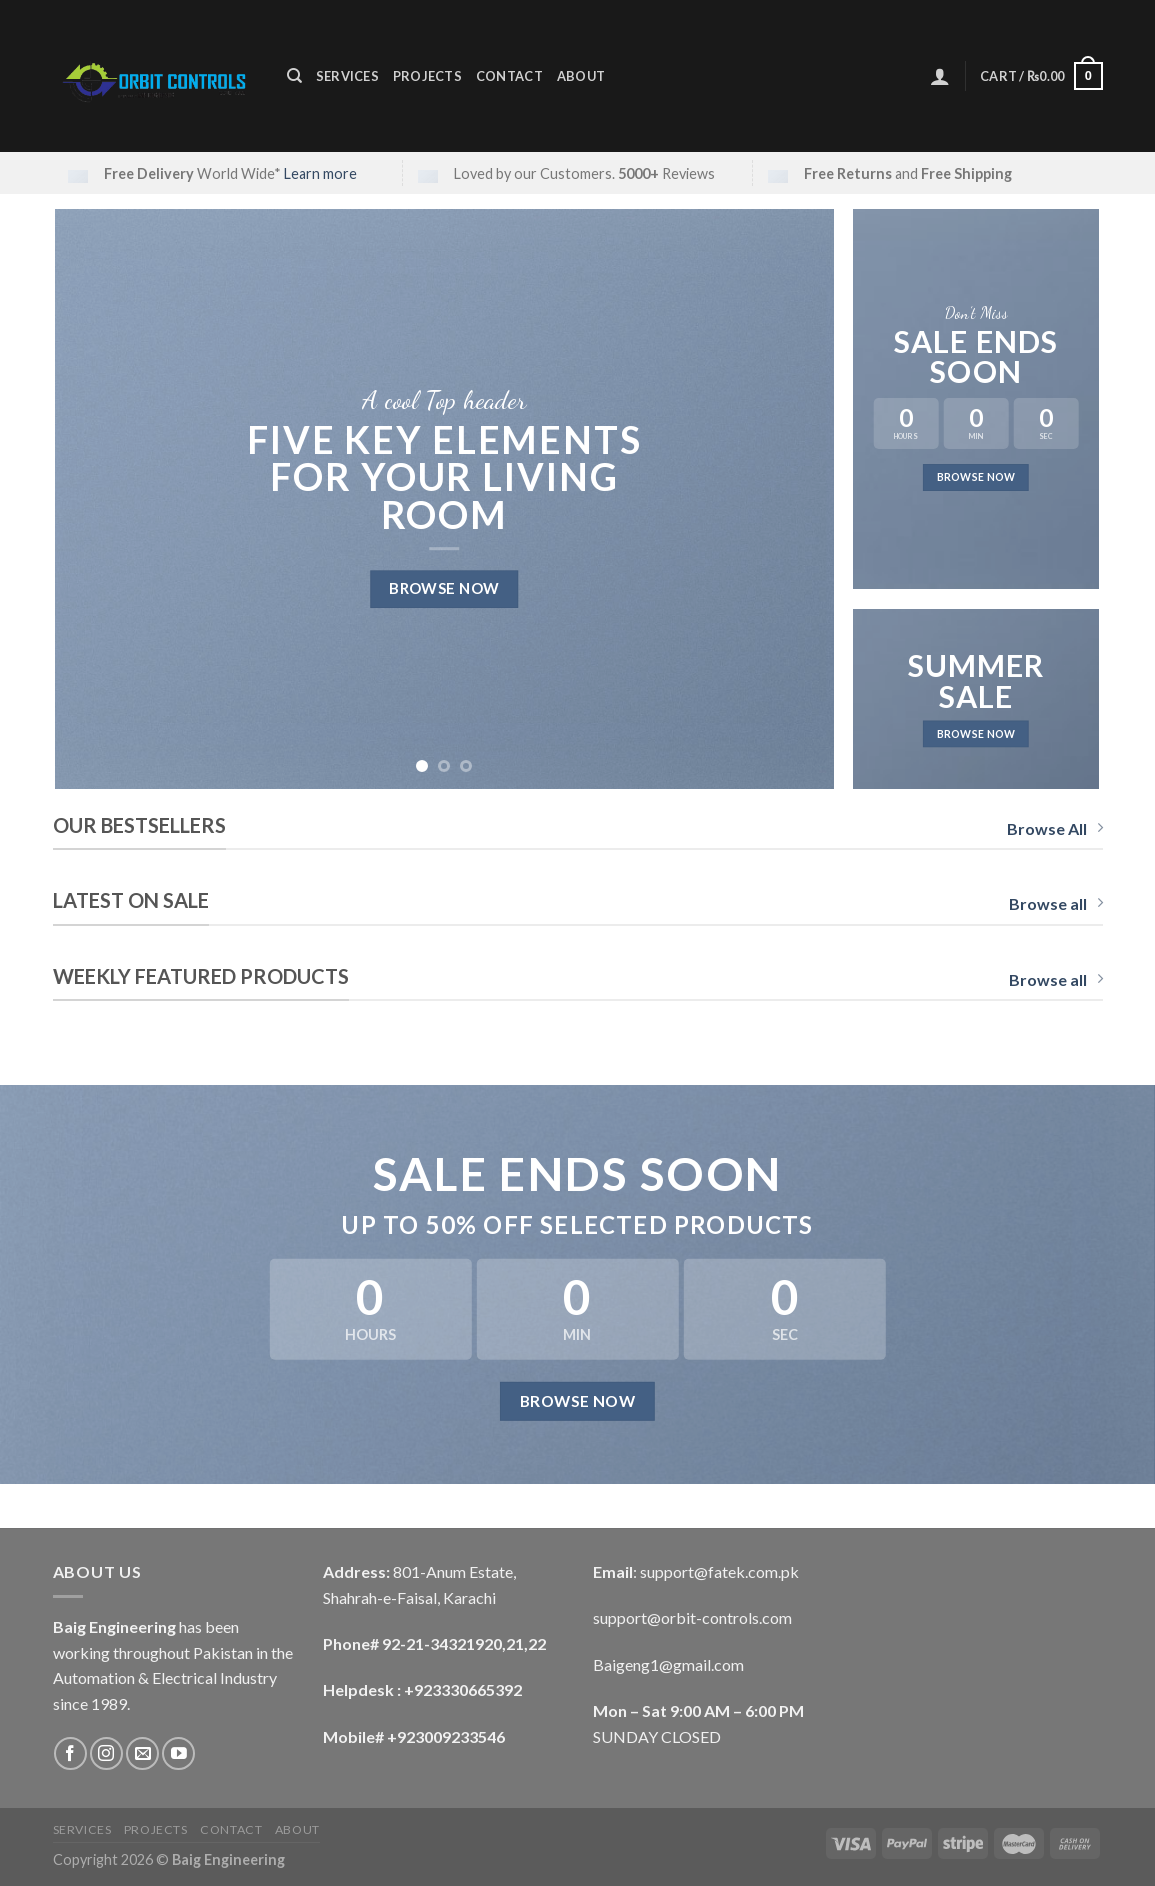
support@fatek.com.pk (719, 1571)
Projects (427, 76)
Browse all (1056, 903)
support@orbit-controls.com (692, 1617)
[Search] (294, 76)
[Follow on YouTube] (178, 1753)
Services (347, 76)
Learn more (320, 173)
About (581, 76)
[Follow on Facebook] (70, 1753)
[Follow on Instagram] (106, 1753)
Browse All (1055, 828)
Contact (509, 76)
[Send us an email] (142, 1753)
